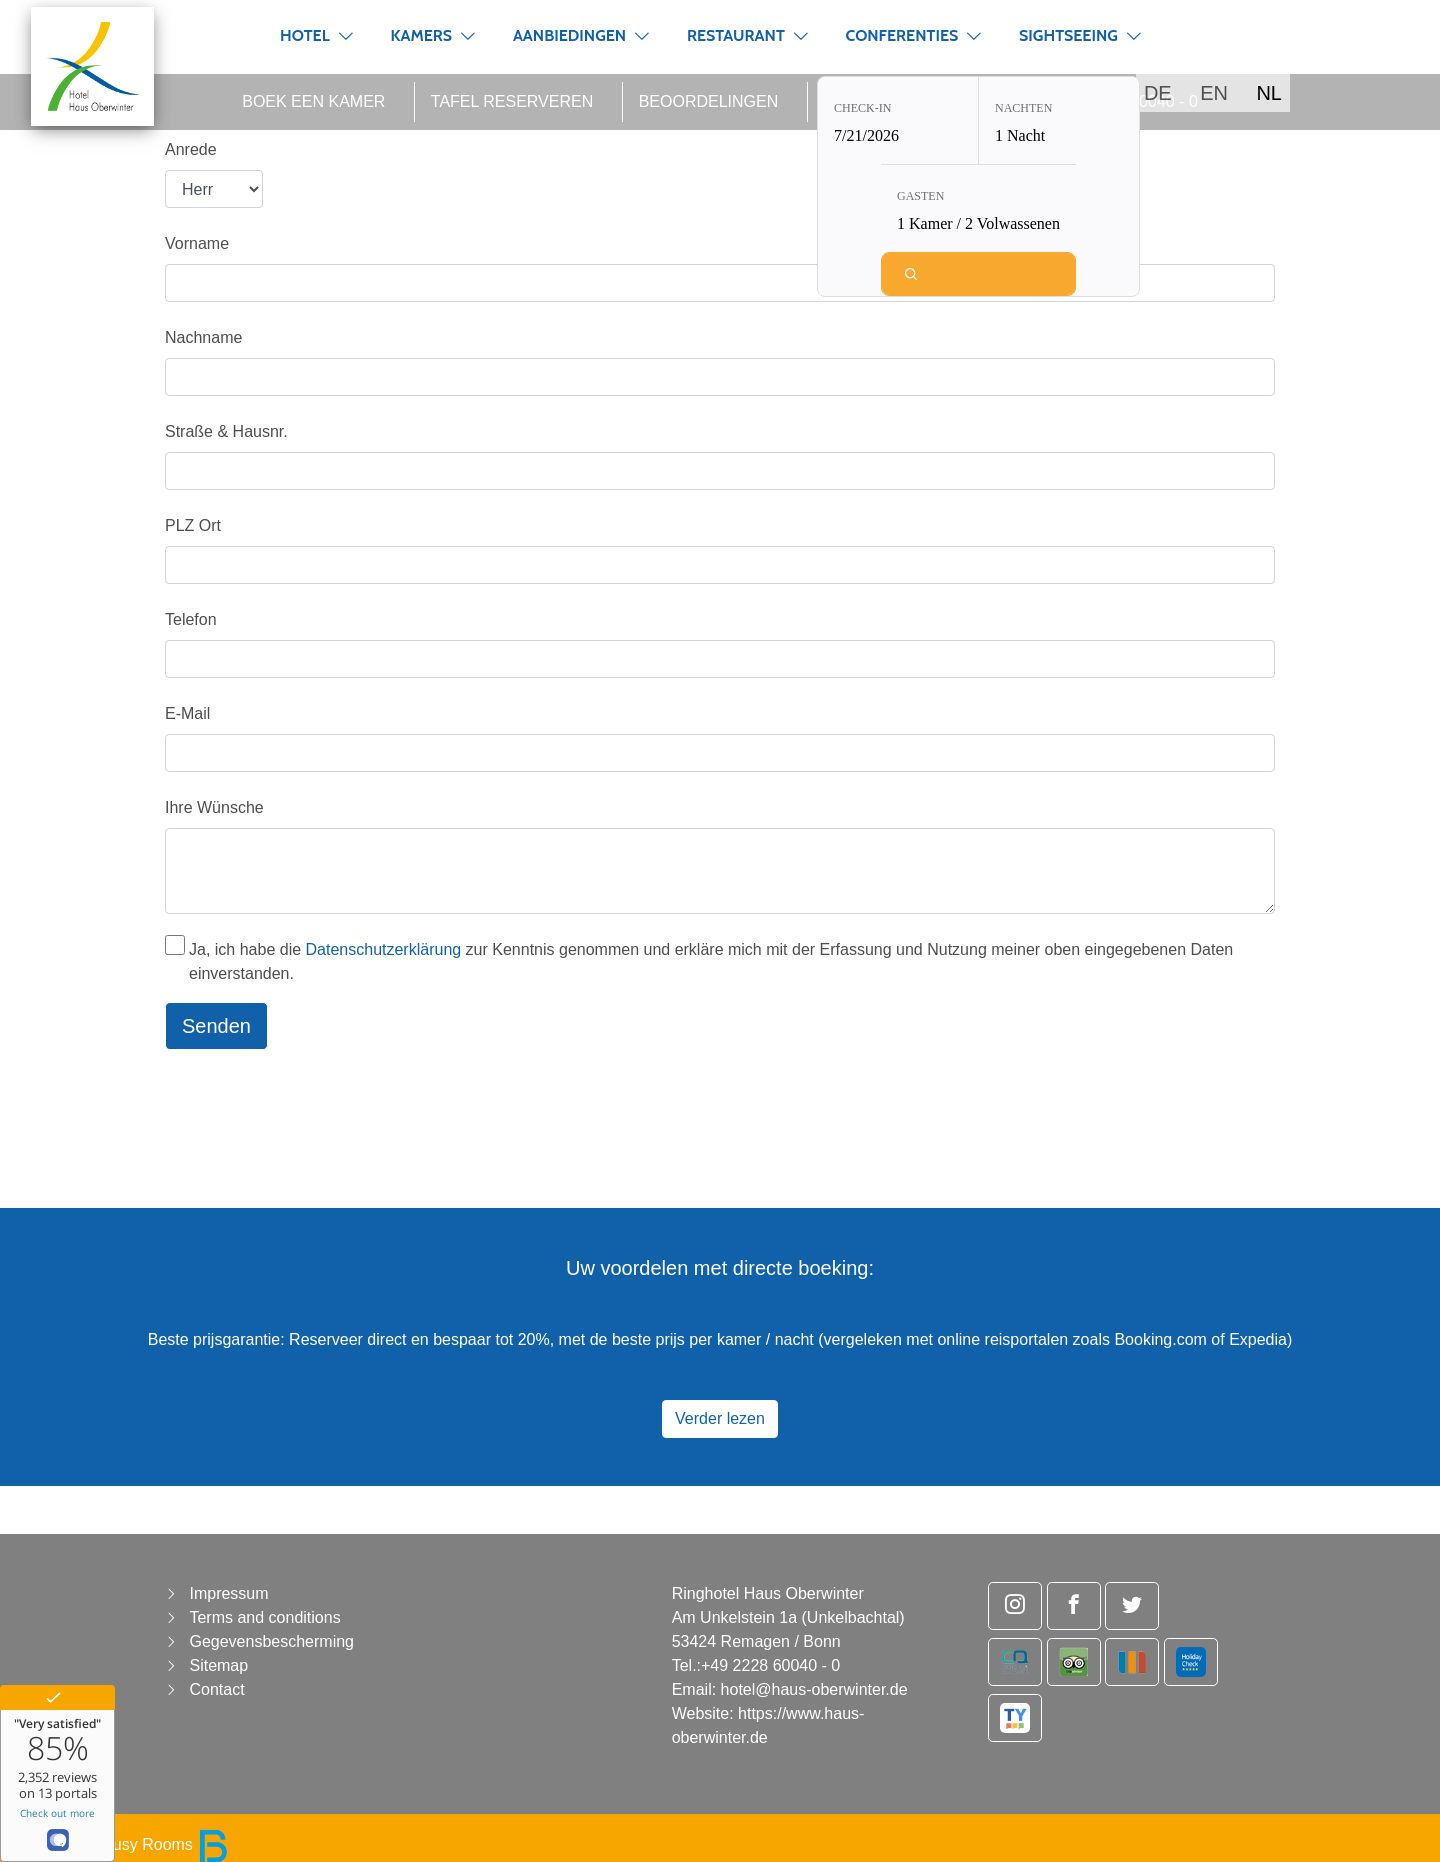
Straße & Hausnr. (226, 431)
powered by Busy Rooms (122, 1844)
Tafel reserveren (512, 101)
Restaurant (736, 35)
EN (1214, 93)
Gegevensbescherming (271, 1641)
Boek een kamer (313, 101)
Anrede (191, 149)
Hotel (305, 35)
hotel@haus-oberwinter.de (814, 1689)
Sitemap (218, 1665)
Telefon (191, 619)
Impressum (228, 1593)
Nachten (1023, 110)
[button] (346, 36)
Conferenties (902, 35)
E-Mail (187, 713)
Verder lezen (720, 1418)
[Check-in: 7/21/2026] (898, 122)
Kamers (421, 35)
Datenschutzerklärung (384, 949)
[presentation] (317, 1105)
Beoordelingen (709, 101)
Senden (216, 1026)
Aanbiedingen (569, 35)
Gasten (920, 198)
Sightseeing (1068, 35)
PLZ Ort (193, 525)
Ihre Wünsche (214, 807)
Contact (216, 1689)
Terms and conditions (264, 1617)
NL (1269, 93)
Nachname (203, 337)
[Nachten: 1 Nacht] (1059, 122)
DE (1158, 93)
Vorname (197, 243)
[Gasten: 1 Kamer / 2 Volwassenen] (978, 210)
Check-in (862, 110)
